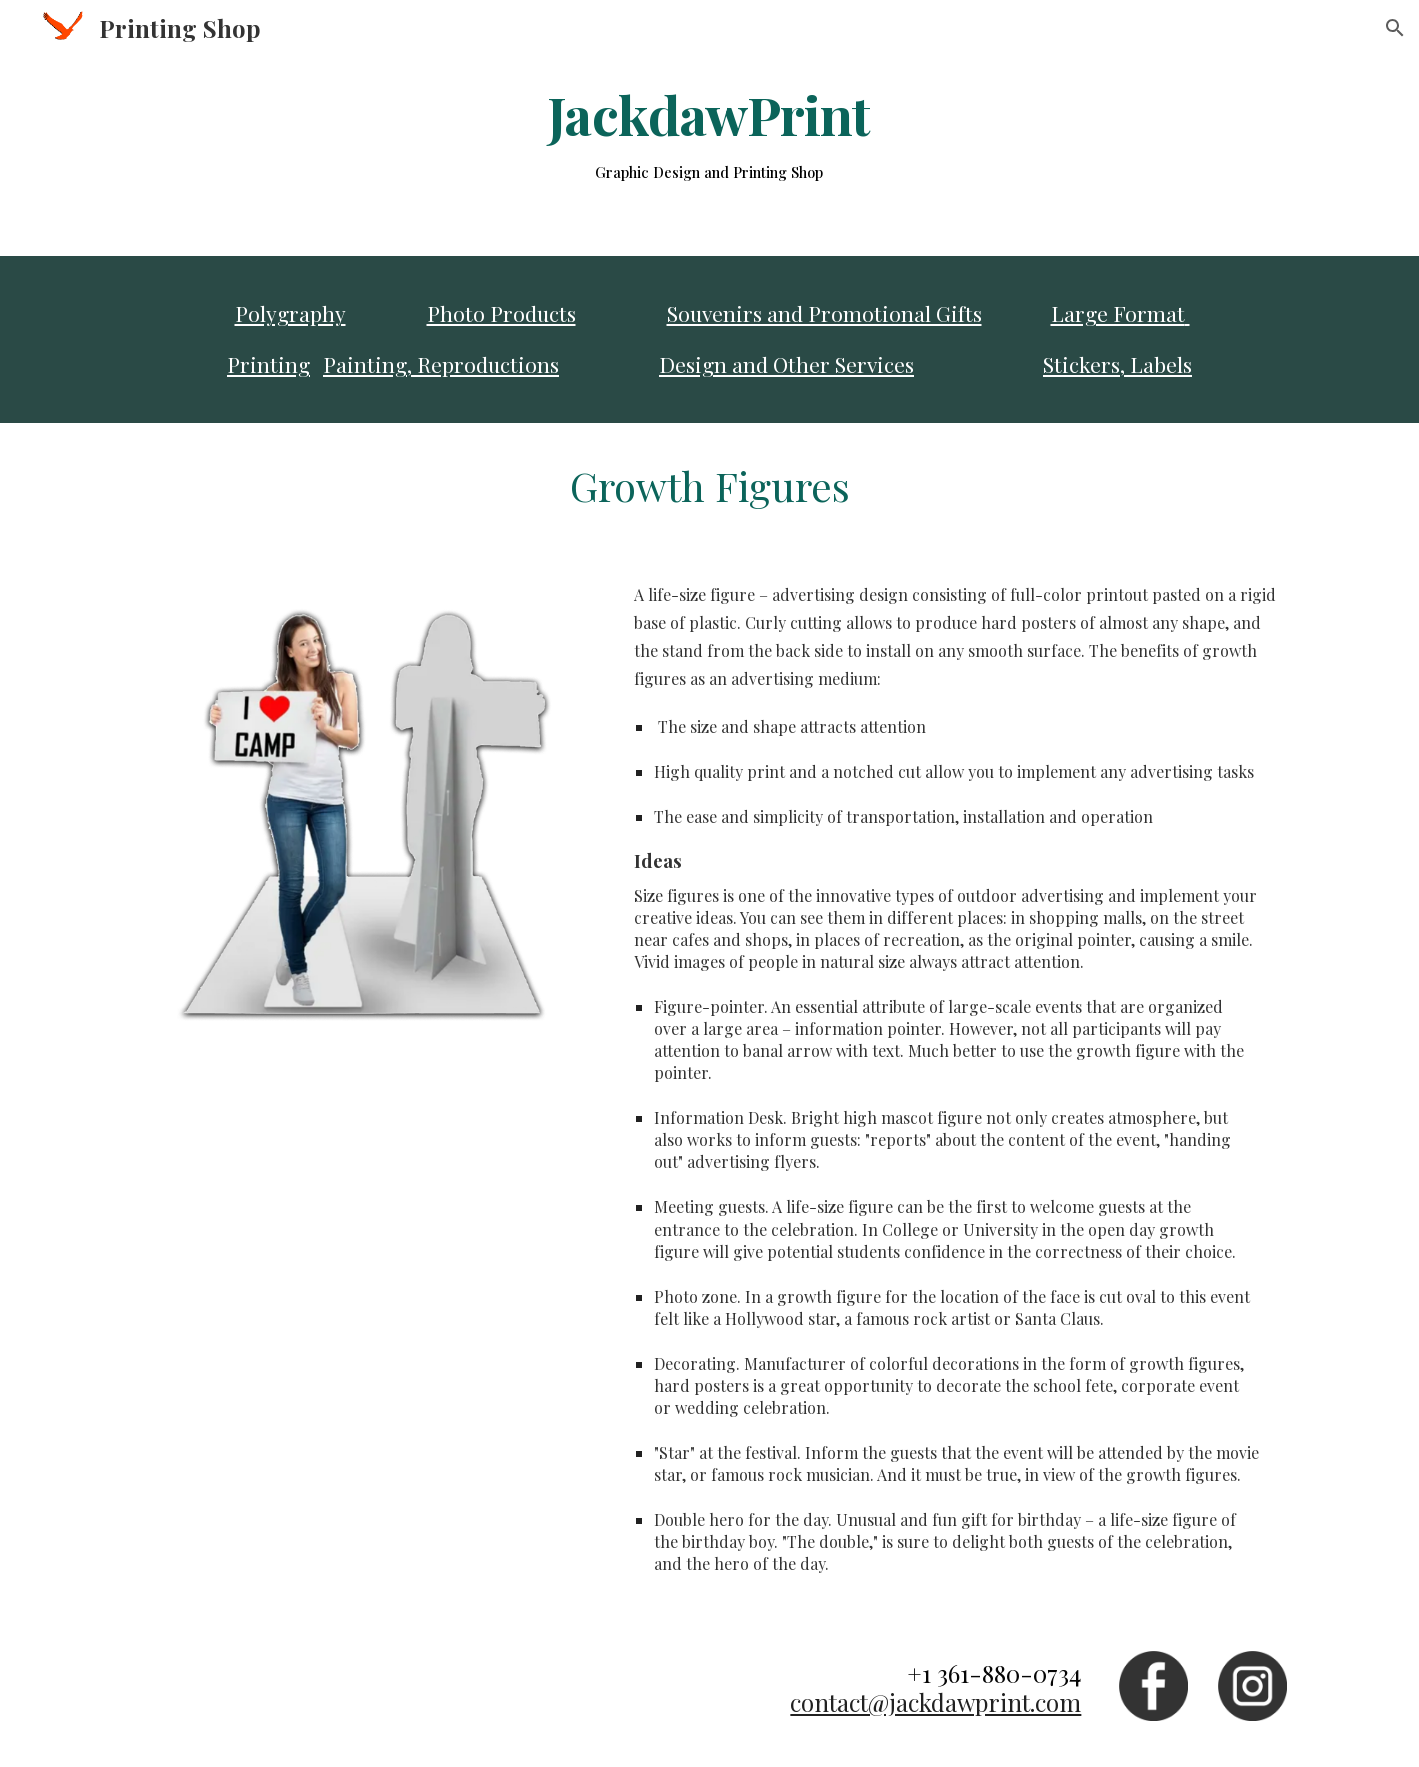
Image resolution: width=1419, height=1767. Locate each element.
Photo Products (501, 313)
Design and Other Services (786, 364)
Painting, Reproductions (441, 364)
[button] (1395, 28)
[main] (710, 135)
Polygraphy (290, 313)
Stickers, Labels (1117, 364)
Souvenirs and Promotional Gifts (824, 313)
